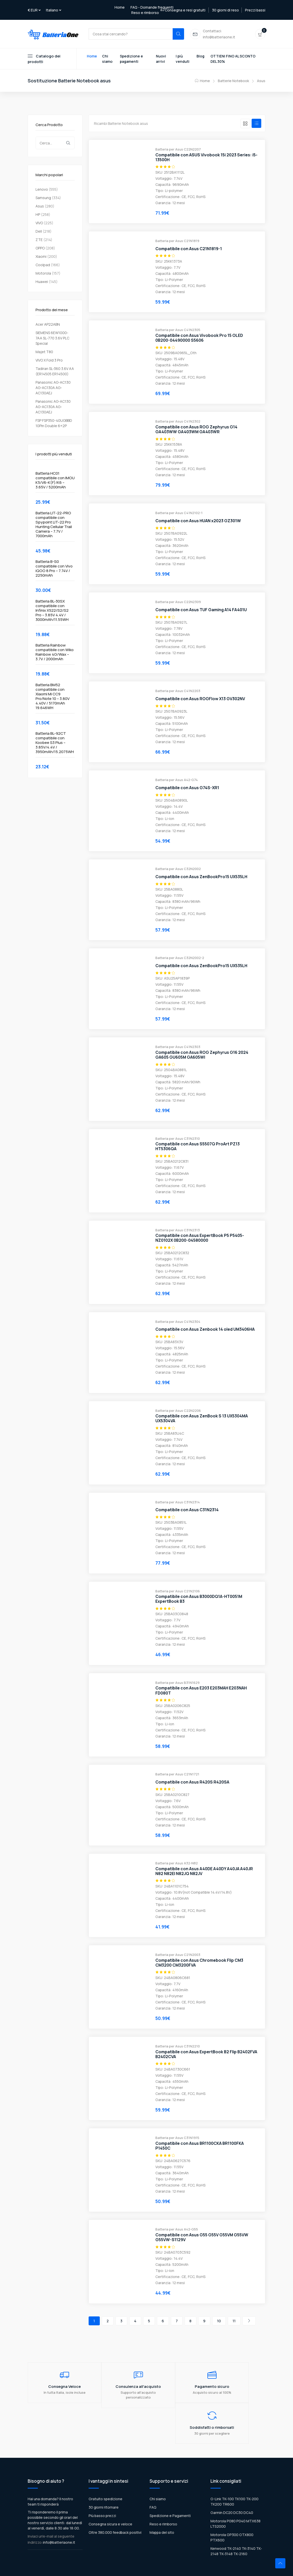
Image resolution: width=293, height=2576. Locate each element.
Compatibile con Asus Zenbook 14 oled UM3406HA (205, 1329)
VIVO (39, 223)
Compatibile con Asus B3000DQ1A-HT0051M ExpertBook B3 (199, 1599)
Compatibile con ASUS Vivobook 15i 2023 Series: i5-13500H (206, 157)
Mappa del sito (162, 2503)
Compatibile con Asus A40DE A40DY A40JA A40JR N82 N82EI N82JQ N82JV (204, 1871)
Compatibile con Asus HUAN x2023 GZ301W (198, 521)
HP (38, 214)
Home (120, 7)
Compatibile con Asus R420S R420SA (192, 1782)
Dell (39, 231)
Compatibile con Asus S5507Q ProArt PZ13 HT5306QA (197, 1146)
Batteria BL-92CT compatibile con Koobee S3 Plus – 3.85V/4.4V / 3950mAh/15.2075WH (55, 742)
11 (234, 2321)
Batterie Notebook (233, 81)
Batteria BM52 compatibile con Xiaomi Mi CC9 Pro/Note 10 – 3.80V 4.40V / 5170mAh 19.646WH (53, 696)
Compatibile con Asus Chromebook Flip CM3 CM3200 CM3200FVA (199, 1963)
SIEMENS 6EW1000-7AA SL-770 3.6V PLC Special (52, 338)
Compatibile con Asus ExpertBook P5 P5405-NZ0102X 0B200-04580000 (199, 1238)
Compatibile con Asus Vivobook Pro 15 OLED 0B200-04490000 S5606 (199, 338)
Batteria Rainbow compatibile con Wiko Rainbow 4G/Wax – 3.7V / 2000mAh (55, 652)
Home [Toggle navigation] (92, 56)
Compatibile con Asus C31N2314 (187, 1510)
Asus (40, 206)
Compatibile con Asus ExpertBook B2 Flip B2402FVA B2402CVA (206, 2055)
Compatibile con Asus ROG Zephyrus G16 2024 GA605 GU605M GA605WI (201, 1055)
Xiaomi (41, 256)
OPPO (40, 248)
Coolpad (43, 265)
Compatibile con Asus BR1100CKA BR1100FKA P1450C (199, 2146)
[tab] (245, 123)
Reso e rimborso (145, 12)
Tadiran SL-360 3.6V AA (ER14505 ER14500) (55, 371)
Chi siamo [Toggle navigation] (107, 59)
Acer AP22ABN (48, 324)
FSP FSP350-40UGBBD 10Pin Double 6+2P (54, 423)
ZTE (39, 239)
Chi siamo (158, 2469)
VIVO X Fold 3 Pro (49, 360)
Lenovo (42, 189)
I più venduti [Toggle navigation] (182, 59)
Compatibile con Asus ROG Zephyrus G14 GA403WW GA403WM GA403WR (196, 430)
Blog (200, 56)
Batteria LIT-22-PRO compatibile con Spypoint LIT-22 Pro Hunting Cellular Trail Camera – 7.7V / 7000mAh (54, 524)
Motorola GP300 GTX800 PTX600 (231, 2508)
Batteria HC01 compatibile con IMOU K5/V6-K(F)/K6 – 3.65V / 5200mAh (55, 480)
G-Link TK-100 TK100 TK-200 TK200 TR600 (234, 2472)
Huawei (42, 281)
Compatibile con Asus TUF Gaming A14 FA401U (201, 610)
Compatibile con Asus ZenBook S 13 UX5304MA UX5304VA (201, 1419)
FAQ (153, 2478)
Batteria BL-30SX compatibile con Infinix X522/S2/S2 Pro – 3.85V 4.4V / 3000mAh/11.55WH (52, 610)
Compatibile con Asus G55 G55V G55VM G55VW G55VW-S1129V (202, 2238)
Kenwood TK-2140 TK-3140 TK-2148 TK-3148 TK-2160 (236, 2522)
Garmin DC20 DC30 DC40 (231, 2483)
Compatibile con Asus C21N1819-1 (188, 249)
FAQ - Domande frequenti (152, 7)
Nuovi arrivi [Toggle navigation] (161, 59)
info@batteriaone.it (59, 2513)
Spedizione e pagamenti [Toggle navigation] (131, 59)
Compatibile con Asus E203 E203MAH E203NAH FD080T (201, 1691)
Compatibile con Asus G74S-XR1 (187, 788)
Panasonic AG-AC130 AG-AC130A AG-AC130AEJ (53, 388)
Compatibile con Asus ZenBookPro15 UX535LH (201, 877)
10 (219, 2321)
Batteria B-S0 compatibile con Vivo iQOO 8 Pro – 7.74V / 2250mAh (54, 569)
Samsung (43, 198)
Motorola (43, 273)
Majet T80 (44, 352)
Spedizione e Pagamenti (170, 2486)
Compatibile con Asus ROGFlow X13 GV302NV (200, 699)
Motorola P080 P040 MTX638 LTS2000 (235, 2494)
